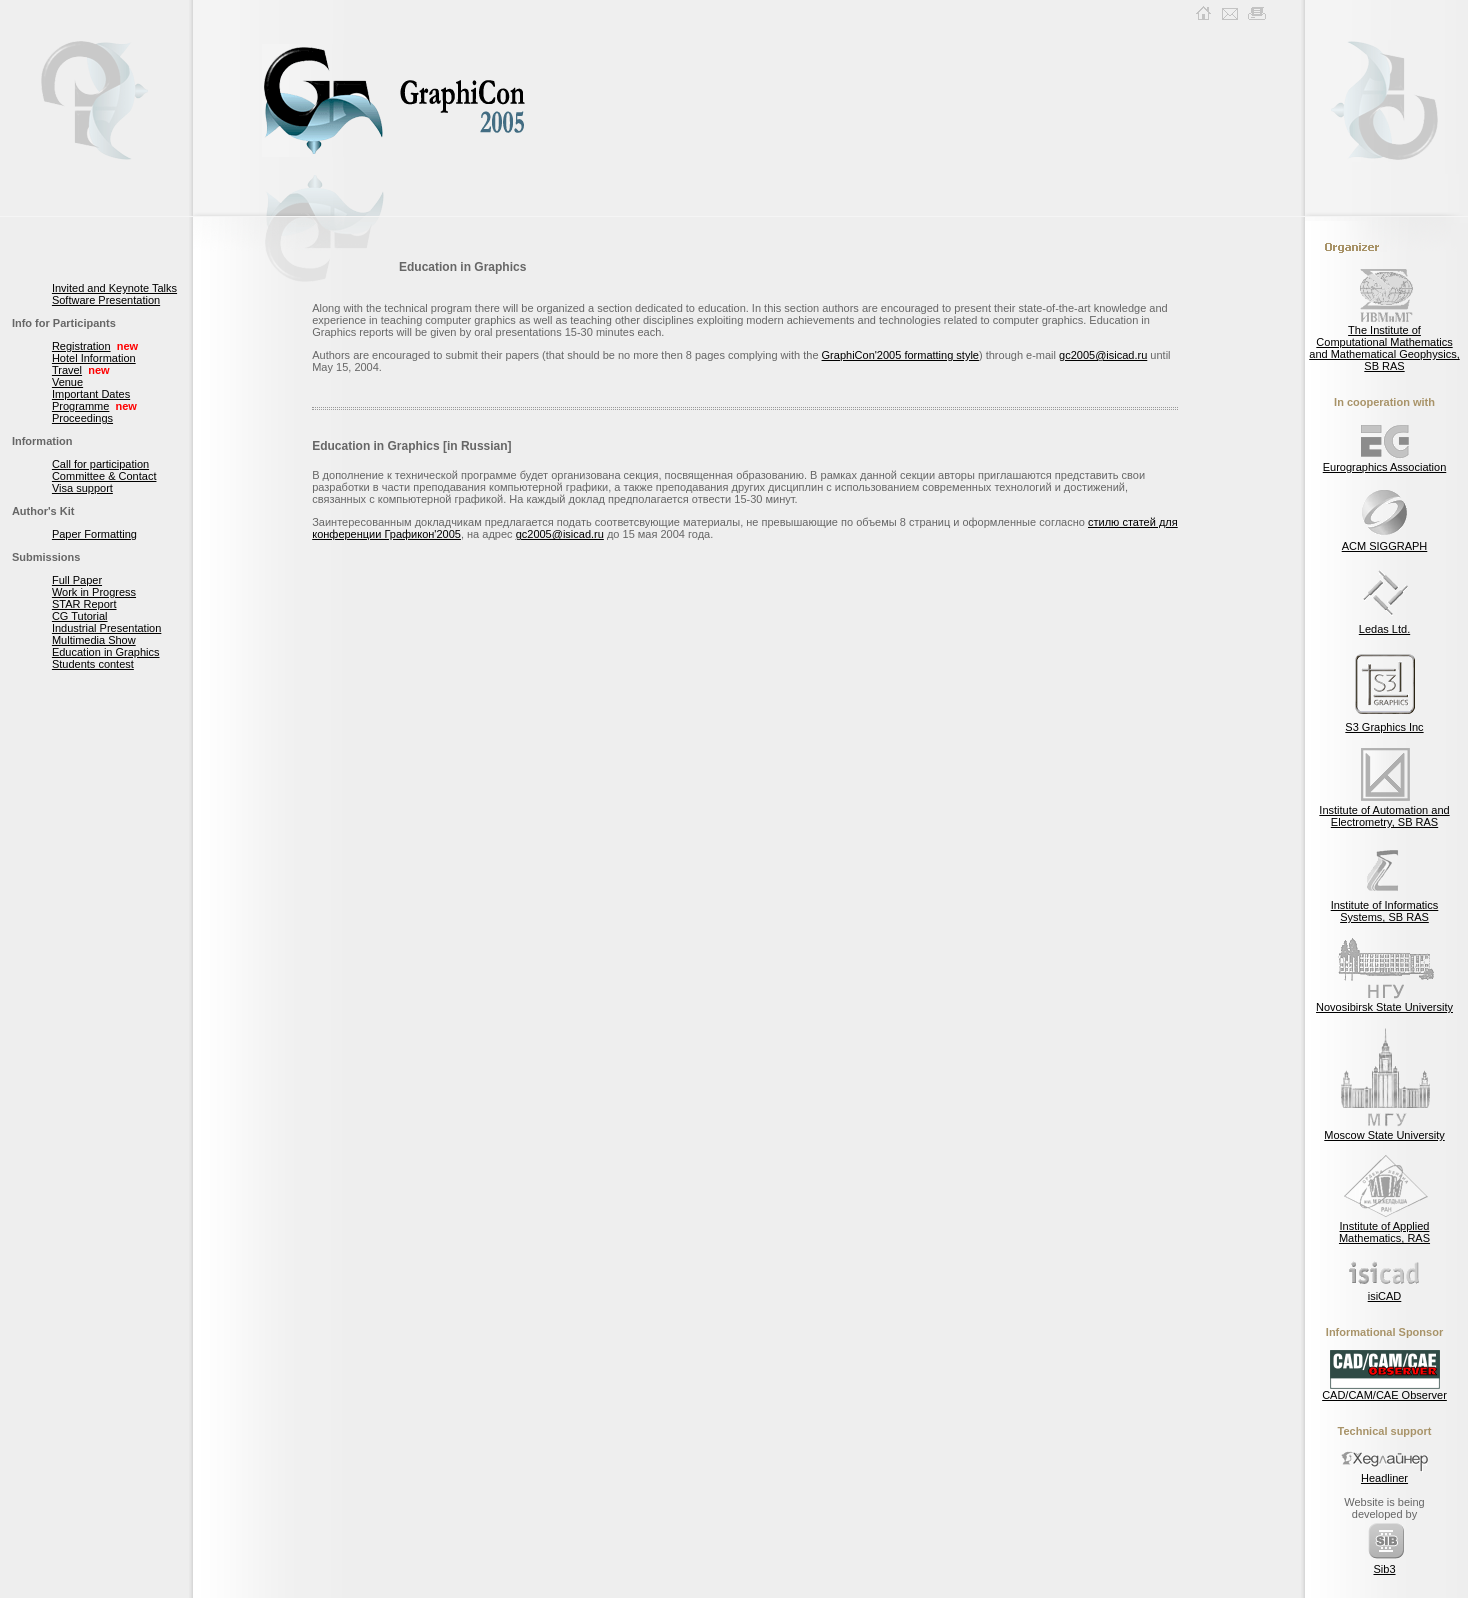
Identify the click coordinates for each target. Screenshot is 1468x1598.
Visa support (82, 488)
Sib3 (1385, 1564)
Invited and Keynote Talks (114, 288)
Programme (80, 406)
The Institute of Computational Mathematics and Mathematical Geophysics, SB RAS (1384, 343)
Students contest (93, 664)
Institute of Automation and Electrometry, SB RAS (1384, 811)
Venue (67, 382)
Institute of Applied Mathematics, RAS (1385, 1227)
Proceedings (82, 418)
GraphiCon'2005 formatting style (900, 355)
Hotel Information (94, 358)
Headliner (1385, 1473)
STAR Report (84, 604)
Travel (67, 370)
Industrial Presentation (106, 628)
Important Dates (91, 394)
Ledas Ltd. (1385, 624)
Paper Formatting (94, 534)
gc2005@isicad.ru (1103, 355)
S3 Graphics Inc (1384, 722)
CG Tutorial (80, 616)
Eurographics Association (1385, 462)
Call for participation (100, 464)
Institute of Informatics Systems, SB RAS (1385, 906)
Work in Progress (94, 592)
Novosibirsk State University (1384, 1002)
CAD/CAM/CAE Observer (1384, 1390)
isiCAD (1385, 1291)
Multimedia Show (94, 640)
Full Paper (77, 580)
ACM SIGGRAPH (1385, 541)
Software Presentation (106, 300)
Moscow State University (1384, 1130)
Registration (81, 346)
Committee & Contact (104, 476)
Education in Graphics (106, 652)
